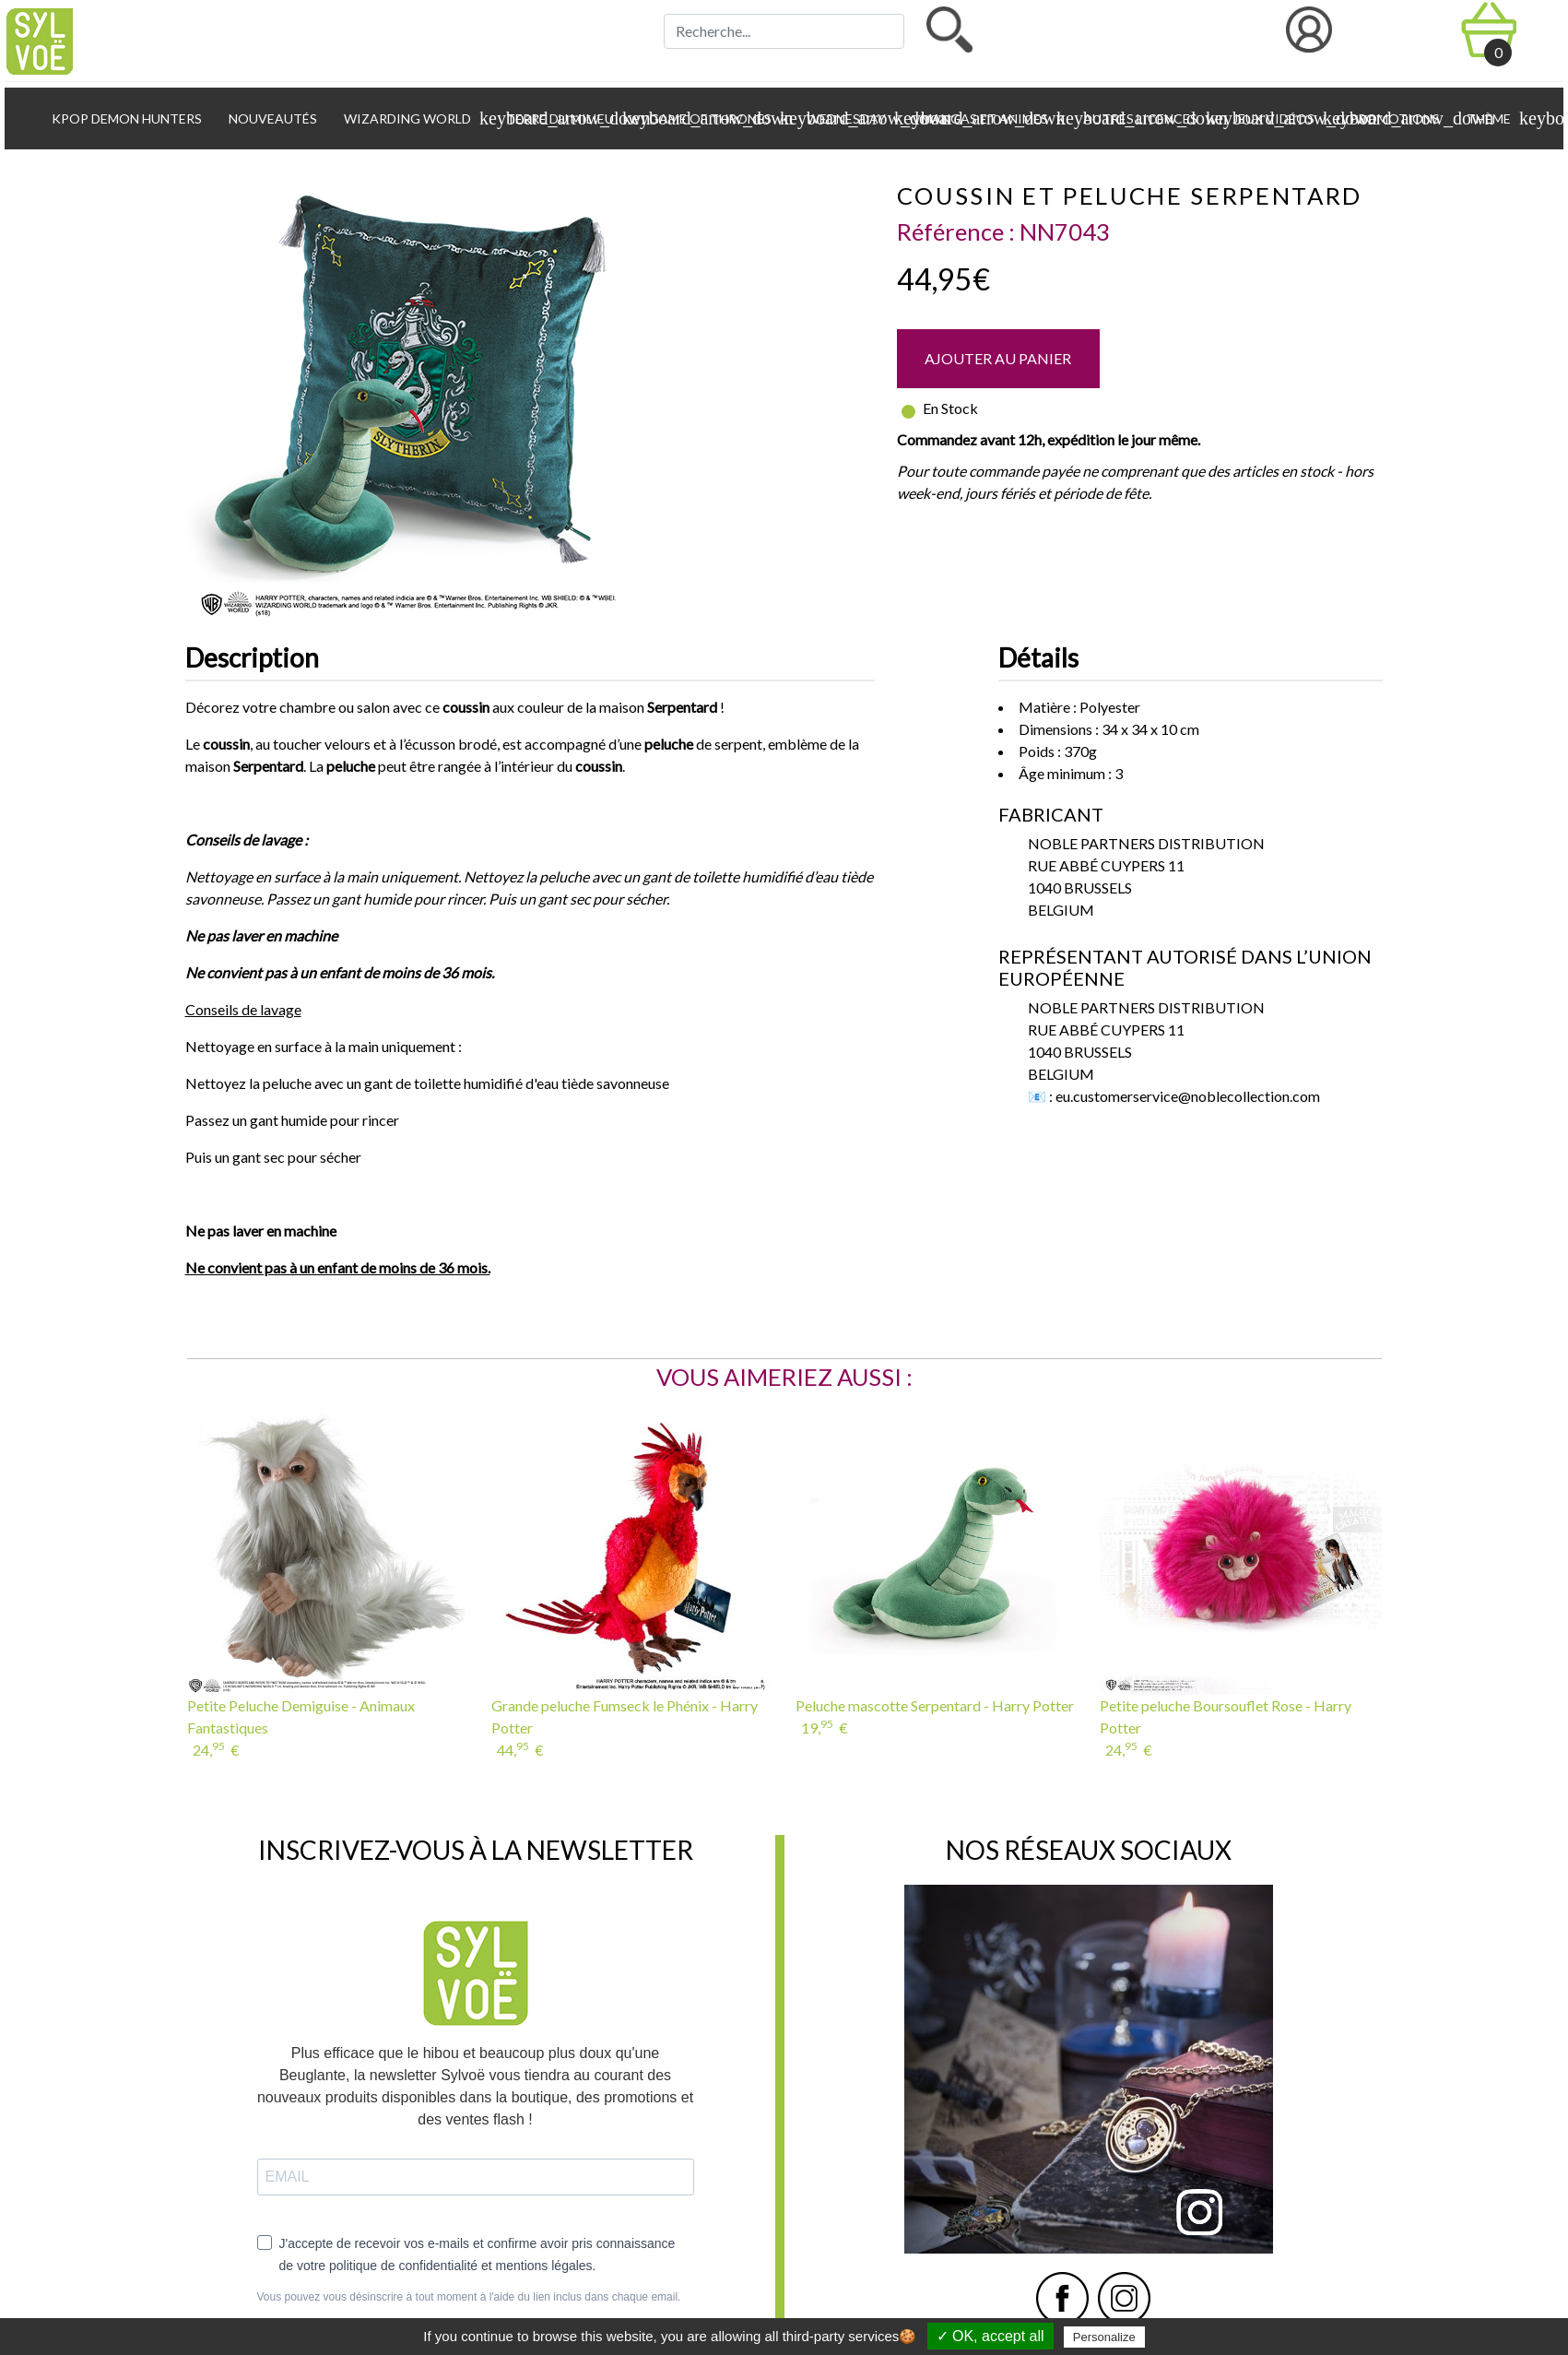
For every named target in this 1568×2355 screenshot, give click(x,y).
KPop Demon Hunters (125, 118)
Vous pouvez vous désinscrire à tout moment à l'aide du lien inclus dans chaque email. (469, 2296)
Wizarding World (414, 118)
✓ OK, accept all (990, 2336)
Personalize (1104, 2337)
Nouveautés (271, 118)
